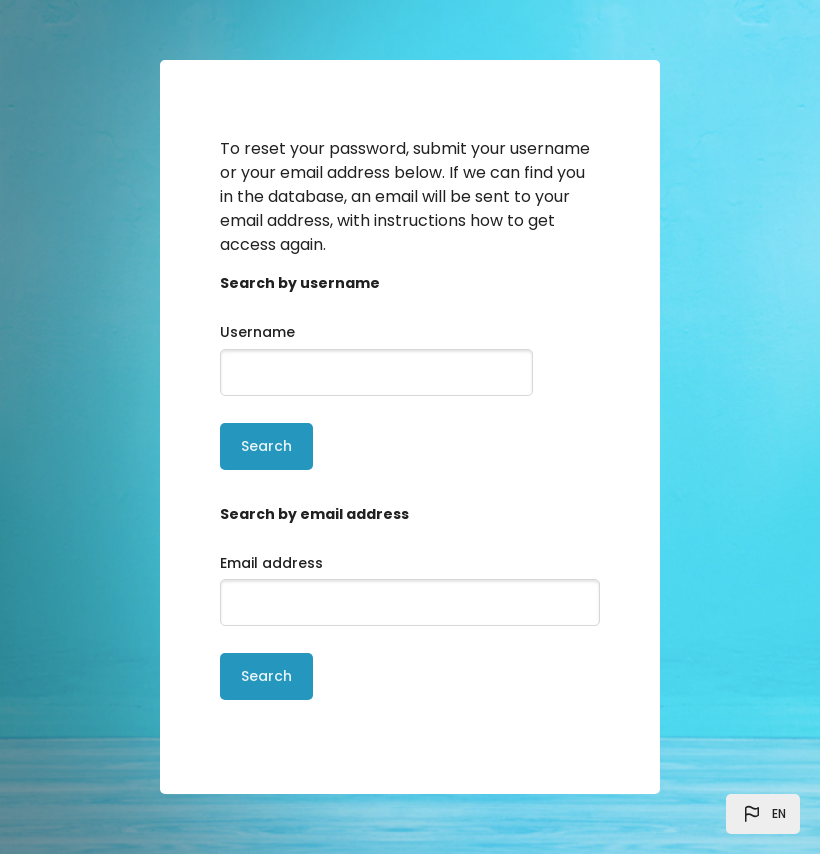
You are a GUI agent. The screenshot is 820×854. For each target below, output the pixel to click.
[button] (763, 814)
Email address (271, 563)
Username (257, 332)
